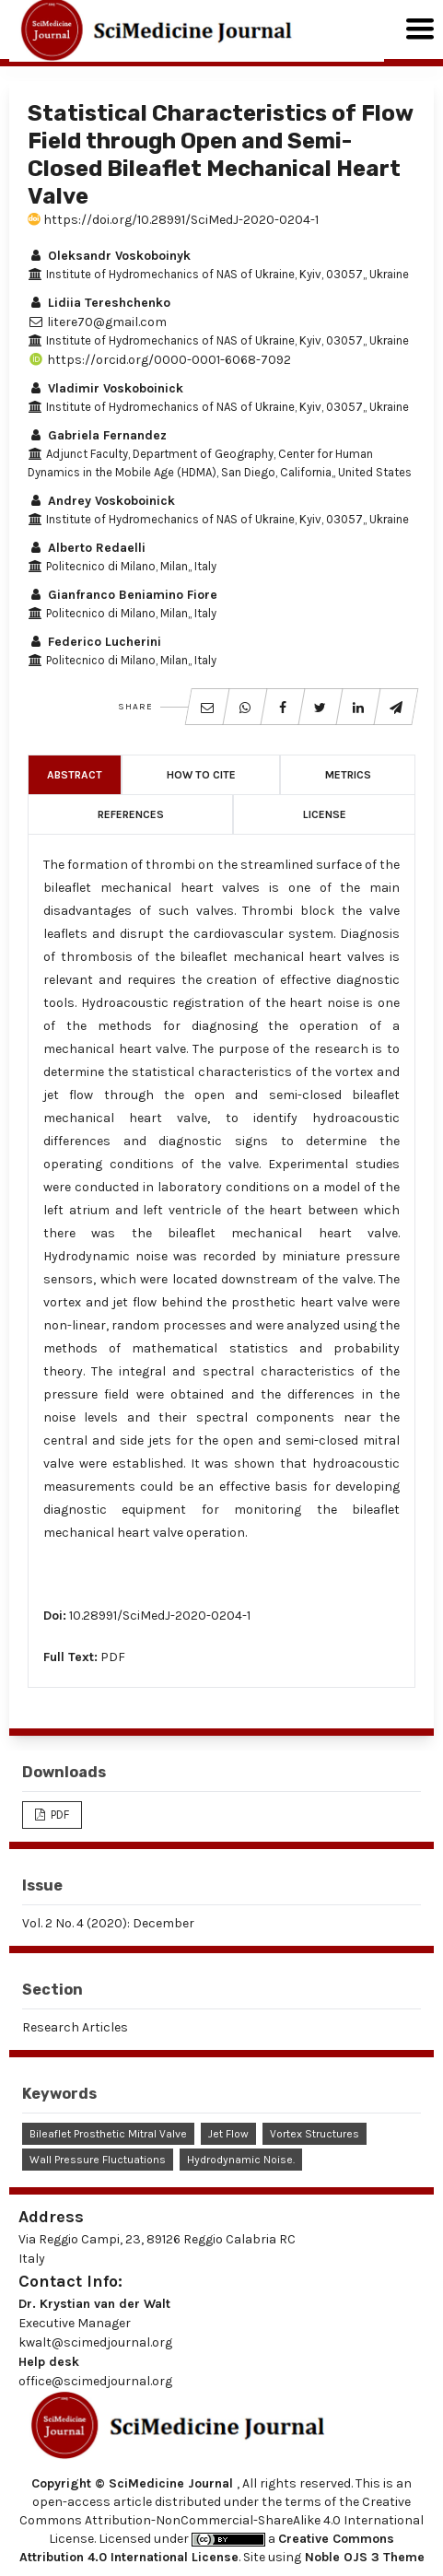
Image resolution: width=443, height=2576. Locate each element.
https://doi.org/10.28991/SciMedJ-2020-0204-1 (173, 220)
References (131, 814)
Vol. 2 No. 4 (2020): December (108, 1923)
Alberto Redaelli (87, 548)
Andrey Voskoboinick (101, 501)
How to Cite (201, 774)
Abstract (74, 774)
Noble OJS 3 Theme (363, 2557)
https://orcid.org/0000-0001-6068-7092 (159, 360)
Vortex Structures (314, 2133)
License (324, 814)
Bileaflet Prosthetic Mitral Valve (108, 2133)
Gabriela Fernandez (97, 435)
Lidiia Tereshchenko (99, 302)
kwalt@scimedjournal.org (95, 2342)
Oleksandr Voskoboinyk (109, 255)
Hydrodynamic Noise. (241, 2159)
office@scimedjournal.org (95, 2381)
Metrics (348, 774)
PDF (112, 1657)
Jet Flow (228, 2133)
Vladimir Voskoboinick (105, 388)
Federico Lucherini (94, 642)
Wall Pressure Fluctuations (97, 2159)
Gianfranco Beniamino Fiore (122, 595)
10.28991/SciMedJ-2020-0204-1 (160, 1615)
